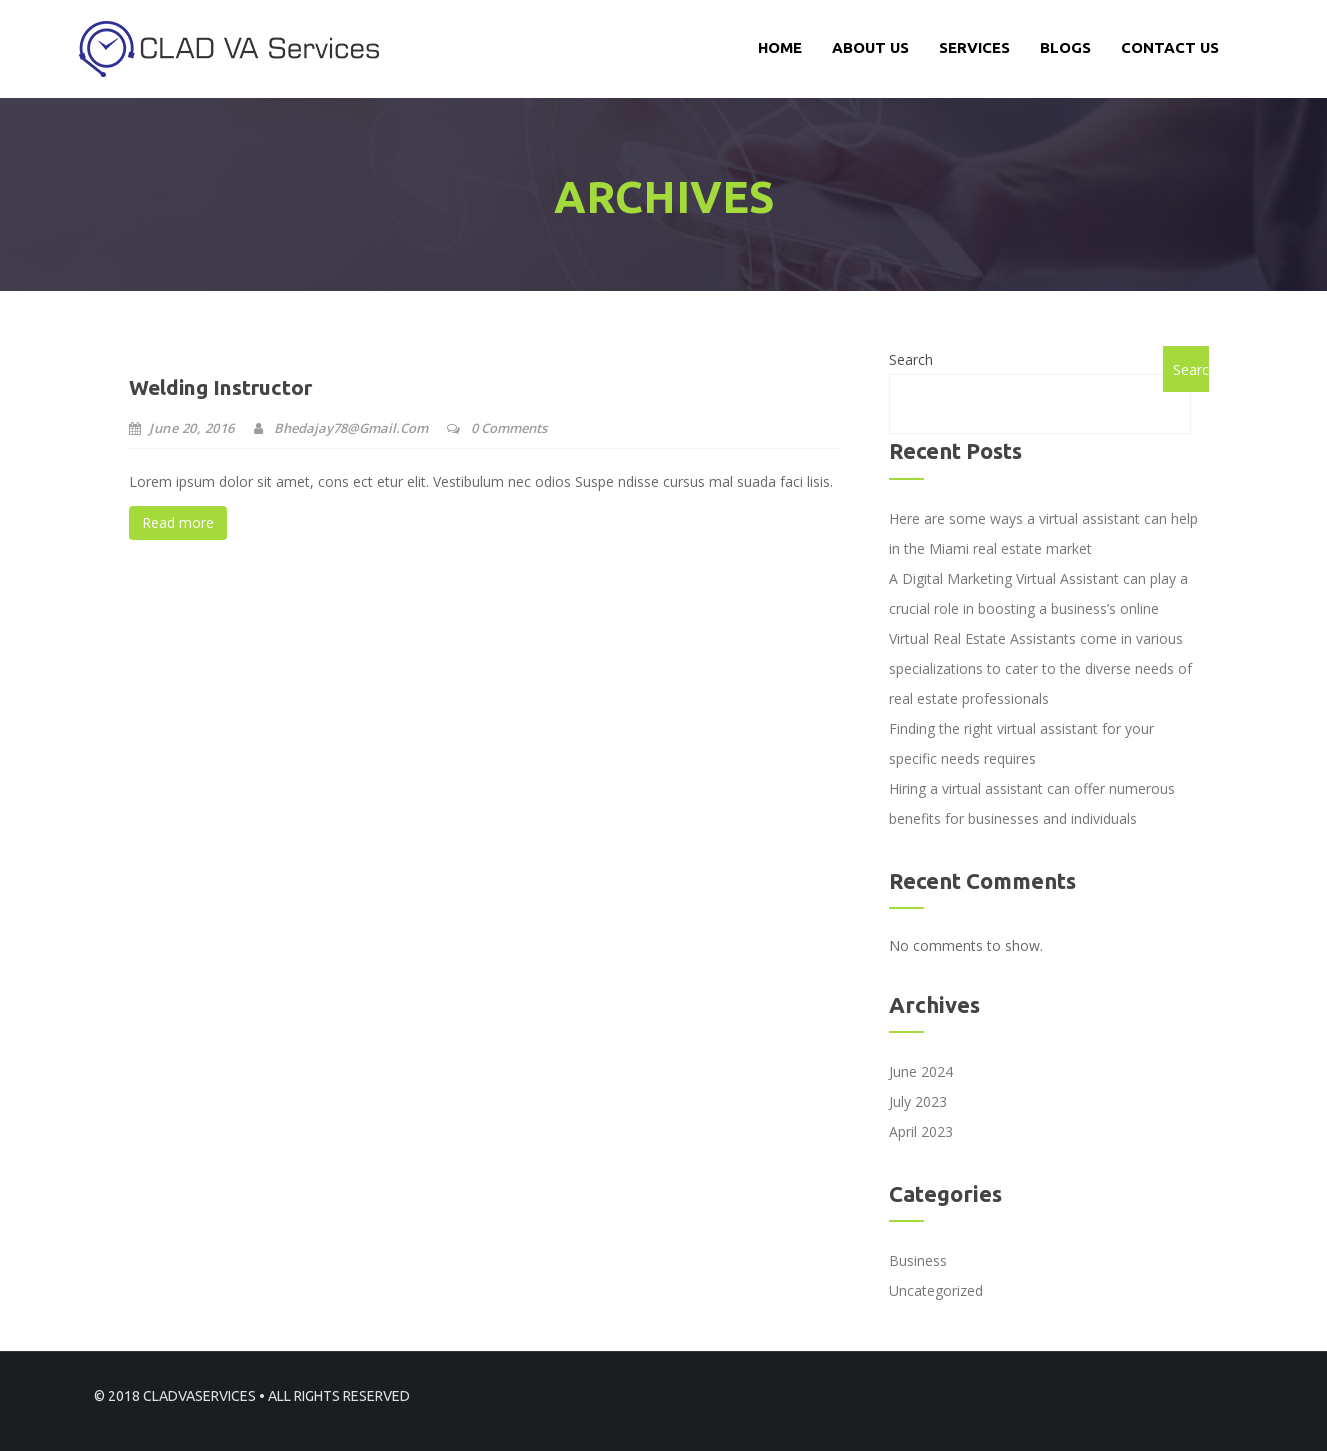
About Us (870, 47)
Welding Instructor (220, 387)
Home (780, 47)
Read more (178, 522)
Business (918, 1260)
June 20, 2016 (182, 428)
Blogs (1065, 47)
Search (911, 359)
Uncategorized (936, 1290)
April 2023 (921, 1131)
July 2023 (918, 1101)
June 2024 (921, 1071)
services (974, 47)
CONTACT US (1170, 47)
